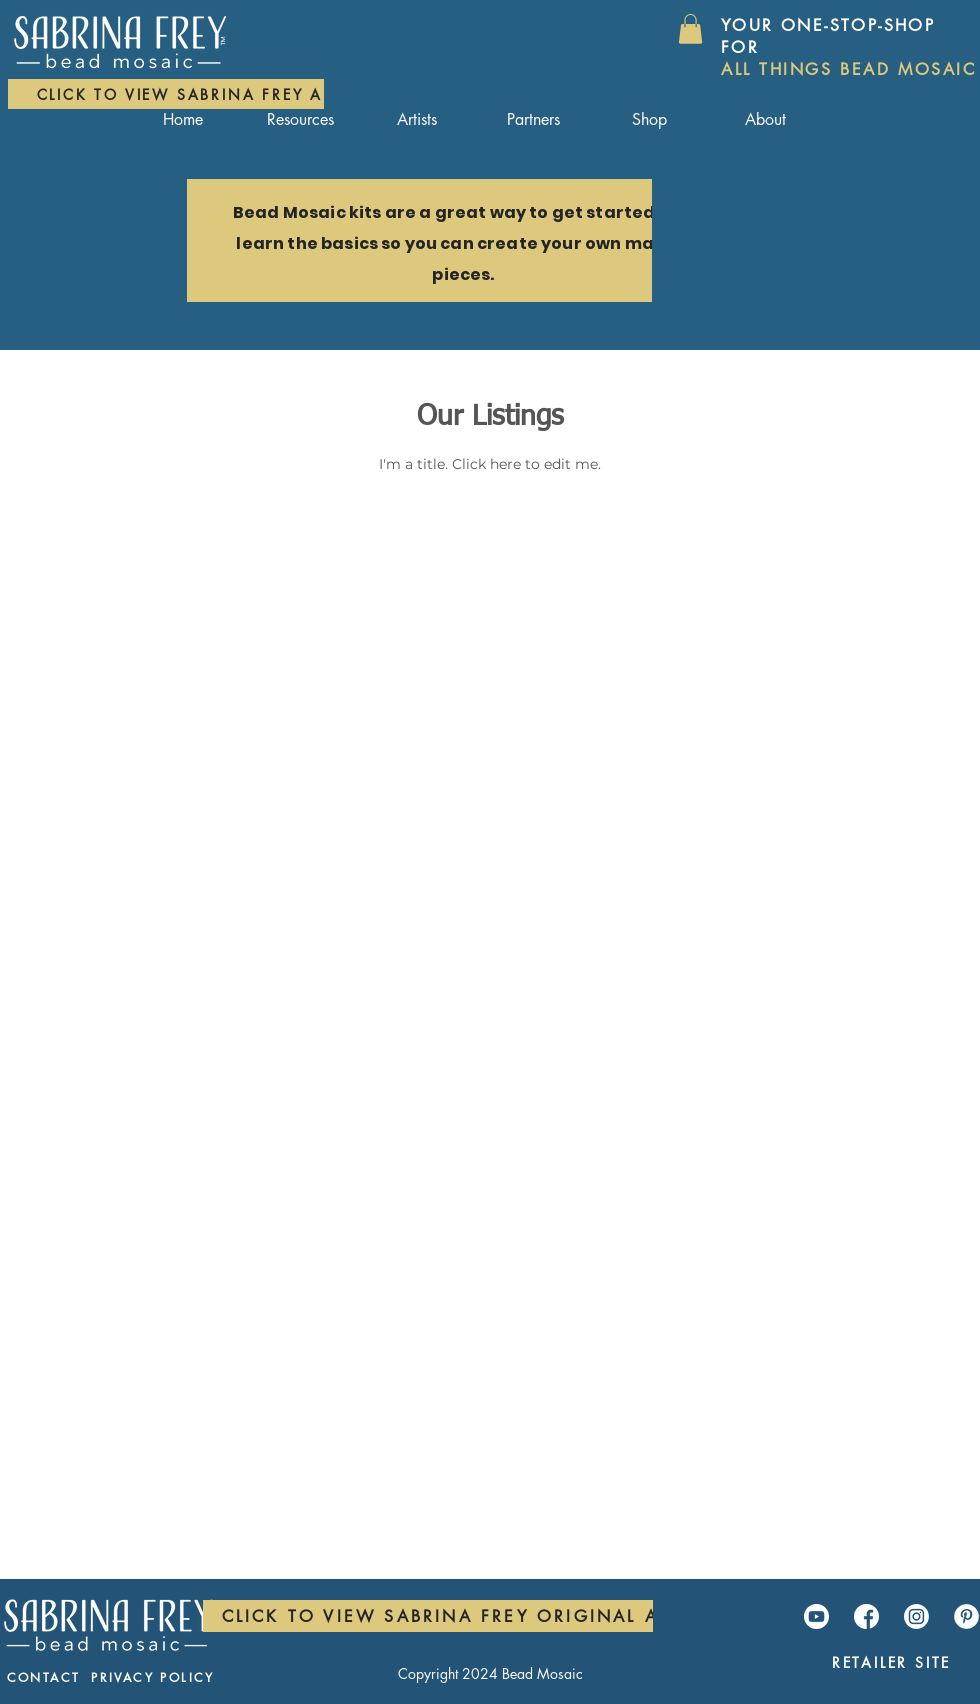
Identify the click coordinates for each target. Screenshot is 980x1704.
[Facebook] (866, 1616)
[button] (690, 29)
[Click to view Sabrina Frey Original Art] (452, 1616)
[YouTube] (816, 1616)
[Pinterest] (966, 1616)
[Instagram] (916, 1616)
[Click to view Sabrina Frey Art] (190, 94)
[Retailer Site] (891, 1662)
